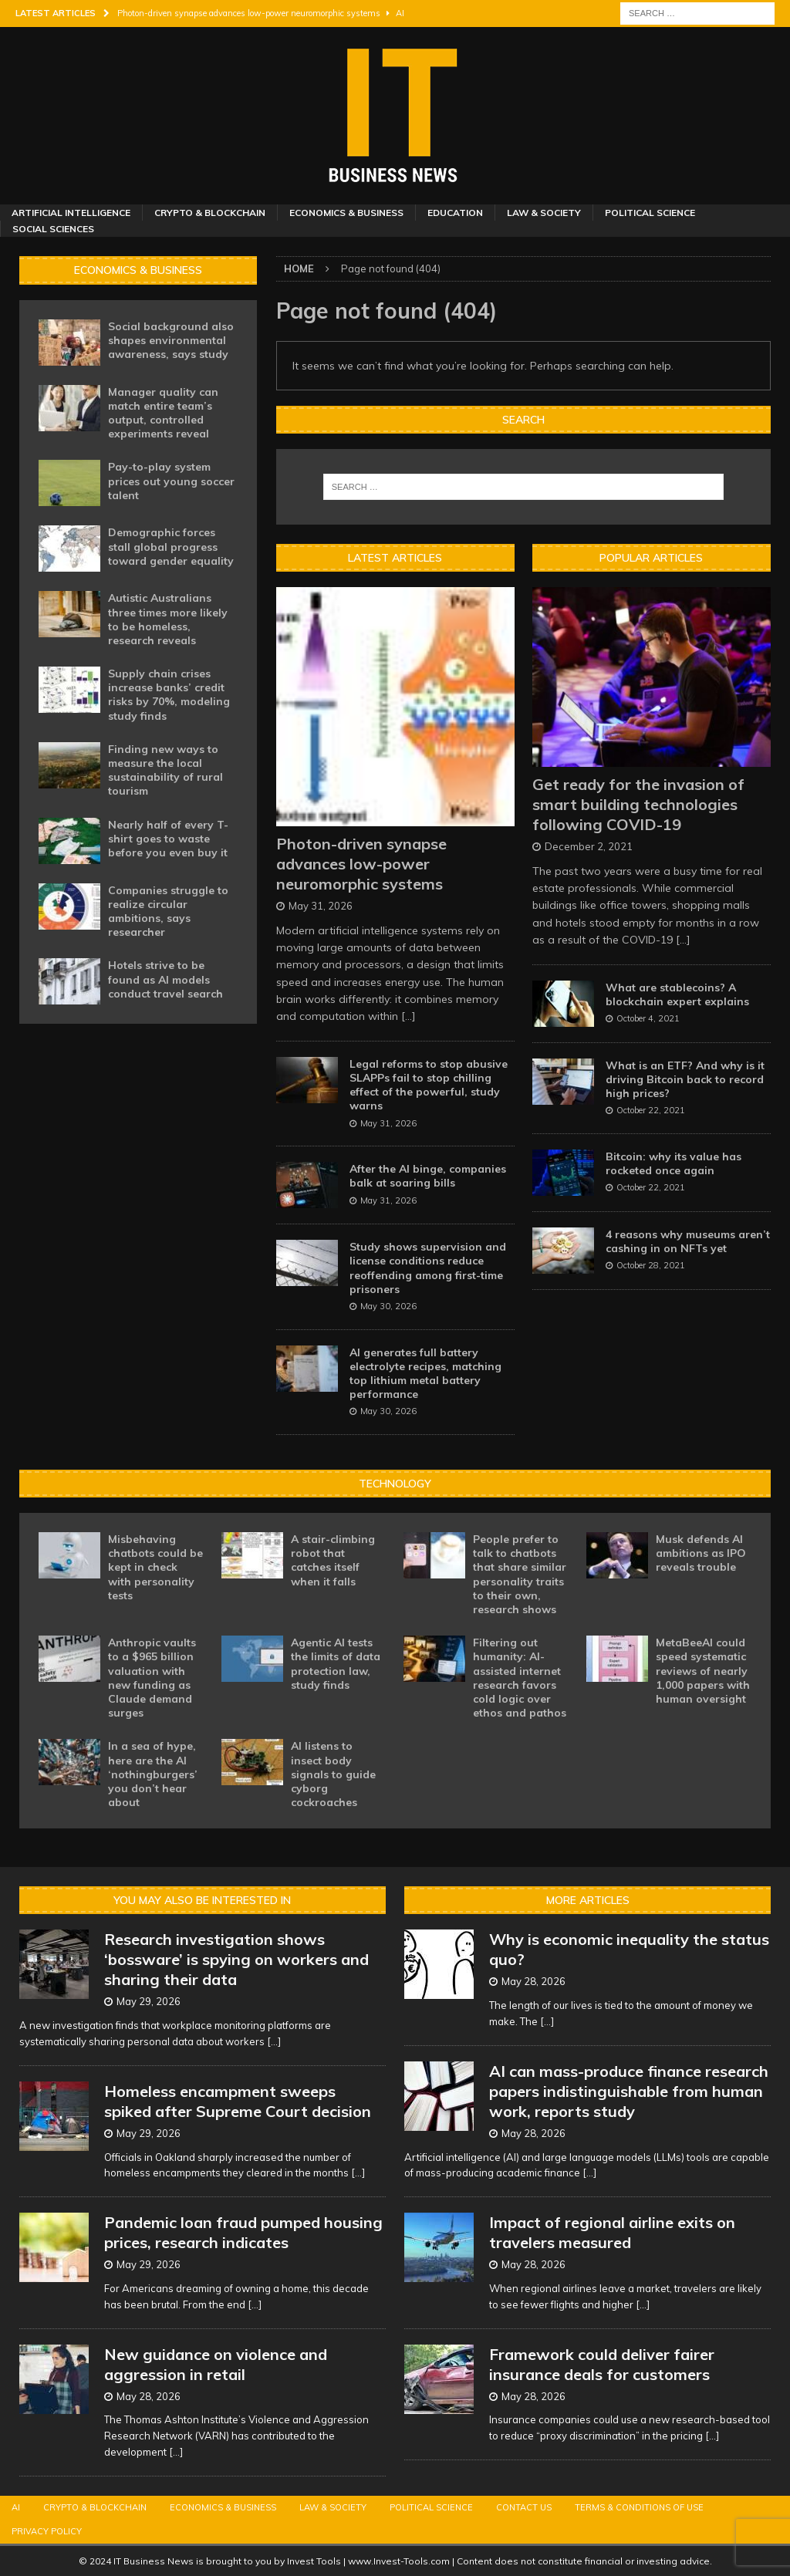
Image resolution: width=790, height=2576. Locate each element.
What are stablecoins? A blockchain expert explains (677, 994)
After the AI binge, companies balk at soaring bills (427, 1176)
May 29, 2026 (148, 2001)
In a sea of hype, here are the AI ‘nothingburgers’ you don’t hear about (153, 1774)
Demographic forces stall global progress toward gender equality (171, 546)
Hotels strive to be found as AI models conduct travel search (165, 979)
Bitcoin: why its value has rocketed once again (673, 1163)
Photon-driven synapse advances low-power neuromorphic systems (361, 863)
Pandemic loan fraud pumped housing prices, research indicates (243, 2232)
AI (16, 2507)
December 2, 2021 (589, 846)
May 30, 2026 (388, 1306)
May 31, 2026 (321, 906)
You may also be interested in (202, 1900)
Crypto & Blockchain (209, 212)
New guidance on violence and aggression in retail (215, 2364)
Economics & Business (346, 212)
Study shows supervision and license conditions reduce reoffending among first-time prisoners (427, 1268)
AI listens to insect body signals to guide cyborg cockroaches (333, 1774)
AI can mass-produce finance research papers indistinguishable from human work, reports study (628, 2091)
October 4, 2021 (648, 1018)
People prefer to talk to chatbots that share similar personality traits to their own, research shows (519, 1574)
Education (455, 212)
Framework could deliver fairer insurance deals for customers (601, 2364)
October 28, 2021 (650, 1265)
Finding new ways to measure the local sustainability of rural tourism (165, 770)
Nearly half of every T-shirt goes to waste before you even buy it (168, 838)
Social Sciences (53, 229)
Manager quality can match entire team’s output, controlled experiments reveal (163, 413)
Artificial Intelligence (71, 212)
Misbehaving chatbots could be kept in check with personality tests (155, 1567)
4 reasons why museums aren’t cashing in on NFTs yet (688, 1241)
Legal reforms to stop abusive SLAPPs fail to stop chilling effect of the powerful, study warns (428, 1085)
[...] (408, 1016)
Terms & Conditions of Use (639, 2507)
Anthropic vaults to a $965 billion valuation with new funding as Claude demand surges (152, 1678)
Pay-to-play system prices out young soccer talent (171, 480)
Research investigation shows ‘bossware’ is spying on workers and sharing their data (236, 1959)
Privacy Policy (47, 2531)
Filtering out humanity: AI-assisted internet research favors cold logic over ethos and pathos (519, 1678)
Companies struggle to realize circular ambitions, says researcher (168, 911)
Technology (395, 1484)
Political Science (650, 212)
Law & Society (544, 212)
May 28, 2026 (148, 2396)
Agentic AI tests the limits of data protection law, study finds (335, 1664)
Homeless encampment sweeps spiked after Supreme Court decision (237, 2101)
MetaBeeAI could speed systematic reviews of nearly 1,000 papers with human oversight (703, 1671)
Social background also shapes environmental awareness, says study (171, 340)
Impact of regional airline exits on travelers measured (612, 2232)
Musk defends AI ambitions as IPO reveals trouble (701, 1553)
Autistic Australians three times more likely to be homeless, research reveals (168, 619)
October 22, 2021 (650, 1110)
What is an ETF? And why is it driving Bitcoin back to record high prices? (685, 1079)
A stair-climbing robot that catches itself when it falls (333, 1560)
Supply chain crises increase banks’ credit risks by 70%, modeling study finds (169, 695)
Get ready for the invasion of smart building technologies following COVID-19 (638, 804)
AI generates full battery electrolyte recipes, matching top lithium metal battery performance (425, 1373)
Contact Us (524, 2507)
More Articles (588, 1900)
